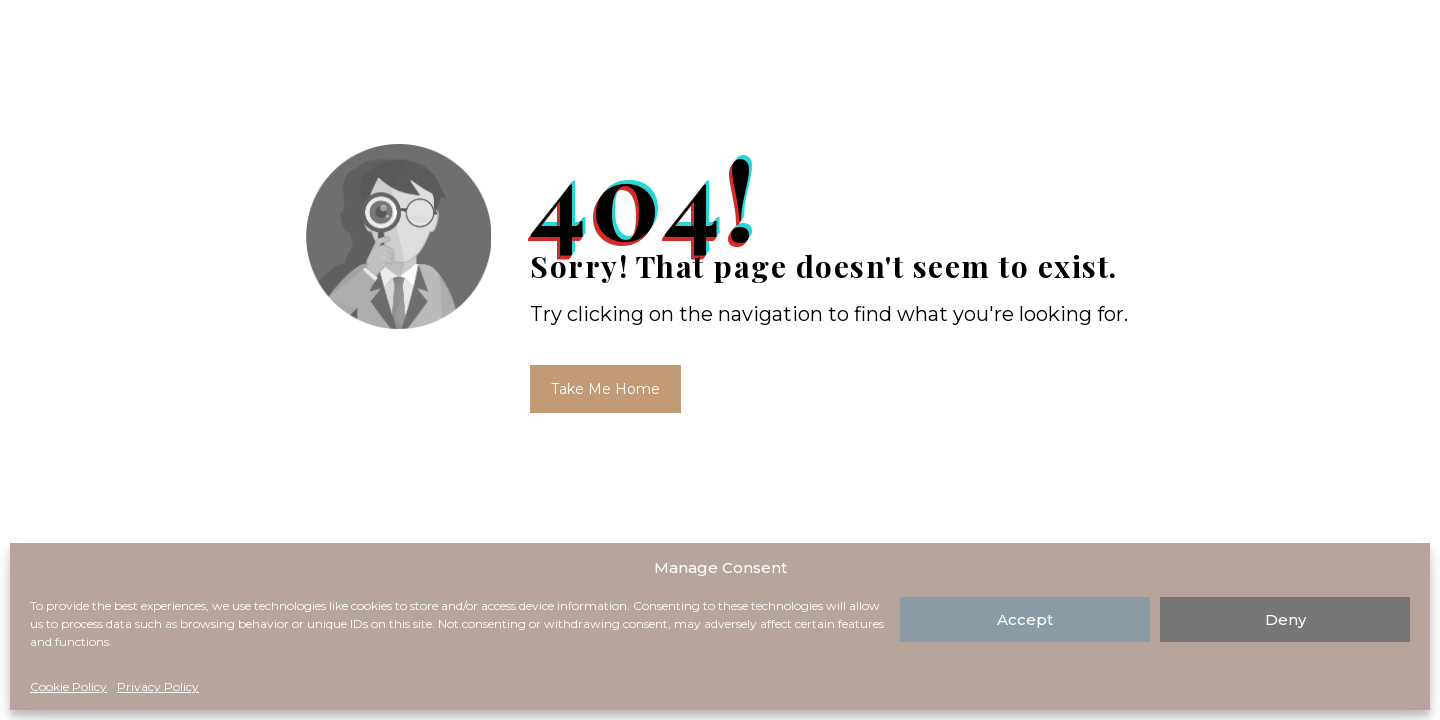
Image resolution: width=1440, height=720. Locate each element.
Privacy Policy (158, 686)
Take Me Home (605, 389)
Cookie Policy (68, 686)
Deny (1285, 619)
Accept (1025, 619)
